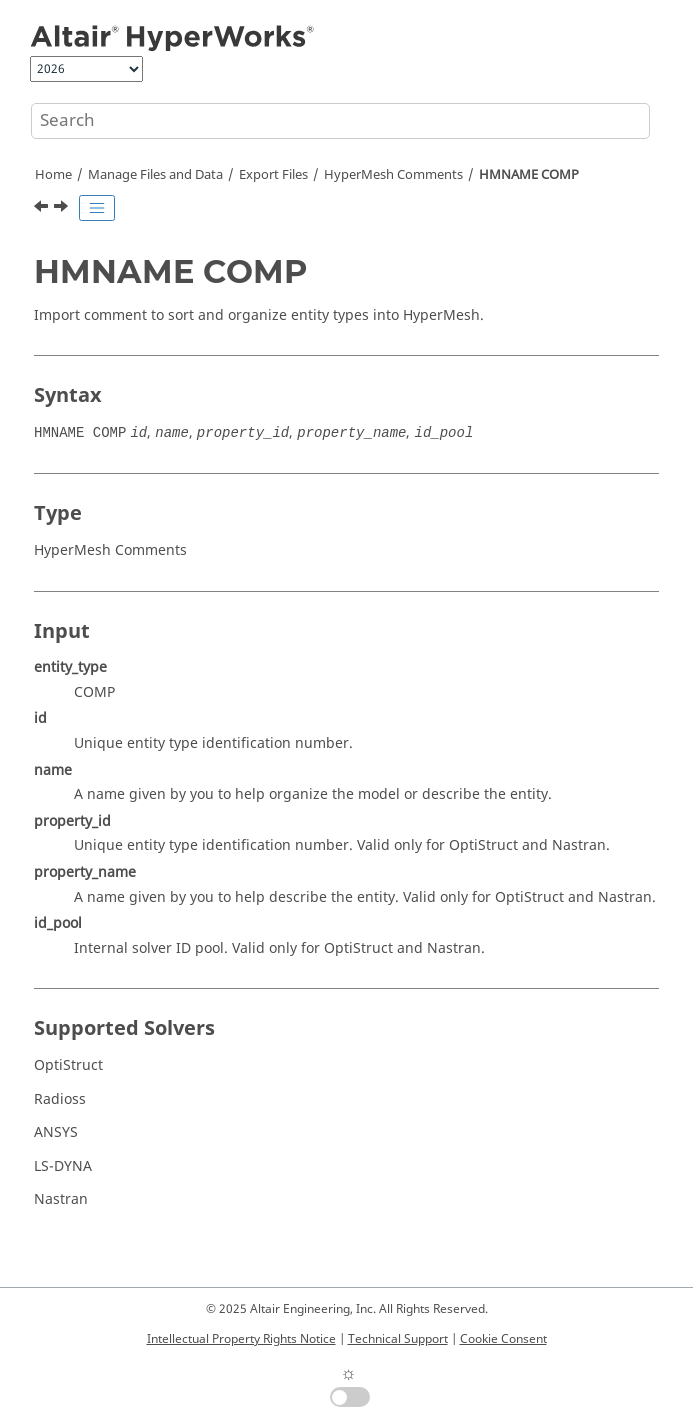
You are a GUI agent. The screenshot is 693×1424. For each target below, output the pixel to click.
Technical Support (398, 1339)
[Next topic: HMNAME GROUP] (63, 209)
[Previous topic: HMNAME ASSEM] (43, 209)
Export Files (273, 175)
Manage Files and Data (155, 175)
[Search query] (340, 121)
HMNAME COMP (529, 175)
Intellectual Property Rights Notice (241, 1339)
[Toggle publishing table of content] (97, 208)
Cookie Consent (503, 1339)
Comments (393, 175)
